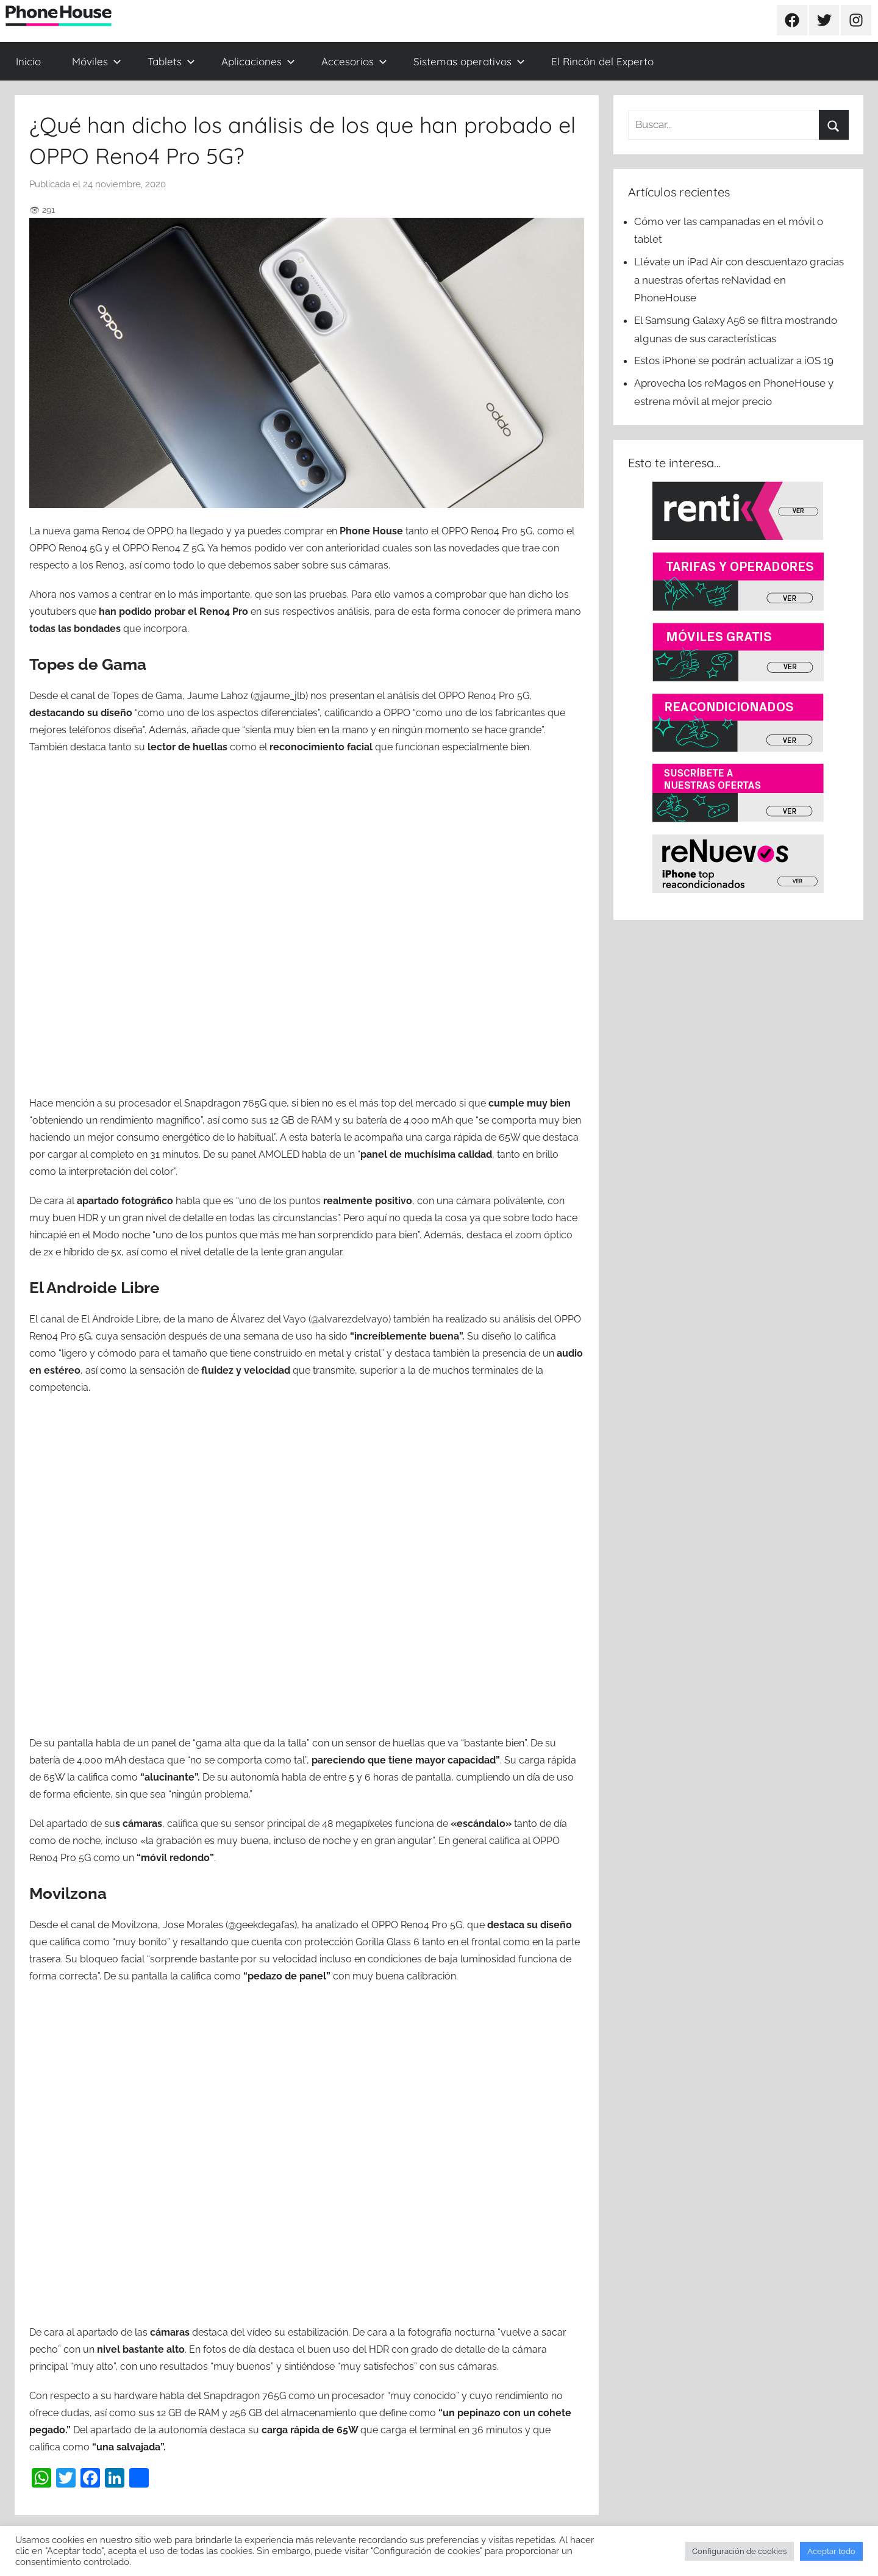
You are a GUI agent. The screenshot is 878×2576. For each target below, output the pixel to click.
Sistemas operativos (469, 61)
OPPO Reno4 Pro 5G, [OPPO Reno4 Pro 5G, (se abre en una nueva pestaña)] (488, 531)
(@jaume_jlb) (278, 695)
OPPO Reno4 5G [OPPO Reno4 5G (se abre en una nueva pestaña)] (65, 548)
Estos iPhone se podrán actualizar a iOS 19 (735, 360)
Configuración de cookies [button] (739, 2551)
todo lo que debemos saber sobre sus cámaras (280, 565)
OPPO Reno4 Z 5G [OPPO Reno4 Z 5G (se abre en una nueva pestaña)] (162, 548)
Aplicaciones (258, 61)
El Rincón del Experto (602, 61)
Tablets (171, 61)
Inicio (28, 61)
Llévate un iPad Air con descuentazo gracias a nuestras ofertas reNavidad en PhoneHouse (739, 280)
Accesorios (354, 61)
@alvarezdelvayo (349, 1319)
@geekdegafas (261, 1925)
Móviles (96, 61)
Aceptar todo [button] (831, 2551)
